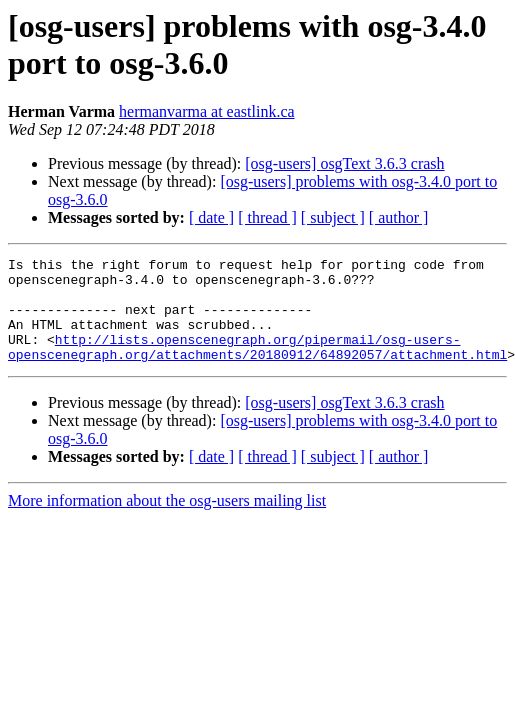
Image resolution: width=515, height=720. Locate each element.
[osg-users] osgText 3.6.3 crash (344, 163)
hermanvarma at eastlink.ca (206, 111)
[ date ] (211, 217)
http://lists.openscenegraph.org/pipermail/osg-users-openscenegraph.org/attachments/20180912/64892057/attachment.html (257, 366)
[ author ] (399, 217)
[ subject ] (333, 217)
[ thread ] (267, 217)
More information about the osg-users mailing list (167, 521)
